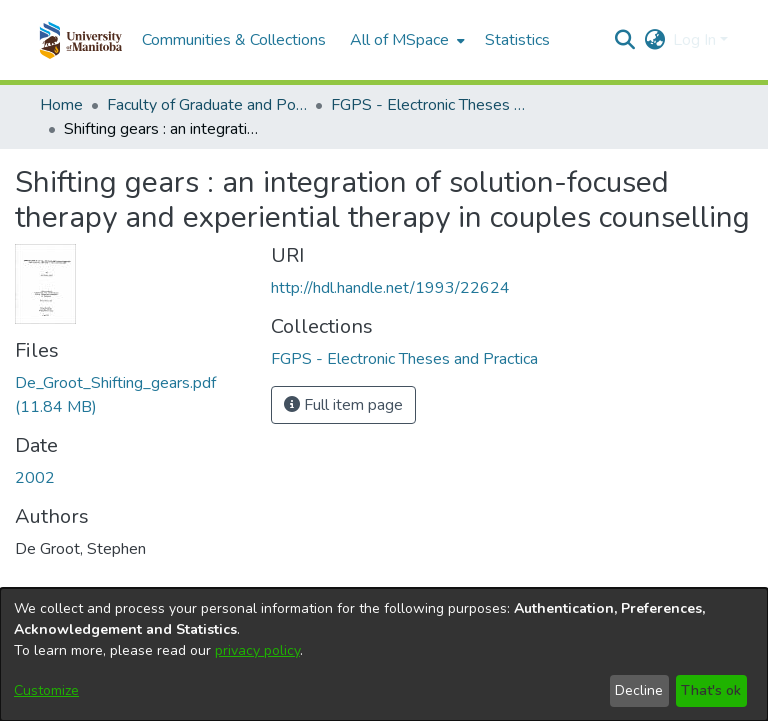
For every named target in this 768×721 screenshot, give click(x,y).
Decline (639, 690)
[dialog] (384, 654)
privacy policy (257, 650)
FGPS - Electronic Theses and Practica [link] (431, 105)
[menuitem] (405, 40)
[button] (80, 40)
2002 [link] (35, 478)
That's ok (711, 690)
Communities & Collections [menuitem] (234, 40)
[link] (404, 359)
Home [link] (61, 105)
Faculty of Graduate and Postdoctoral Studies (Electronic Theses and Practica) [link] (207, 105)
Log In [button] (696, 40)
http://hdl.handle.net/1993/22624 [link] (390, 288)
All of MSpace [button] (399, 40)
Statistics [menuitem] (517, 40)
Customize (46, 690)
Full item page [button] (343, 405)
